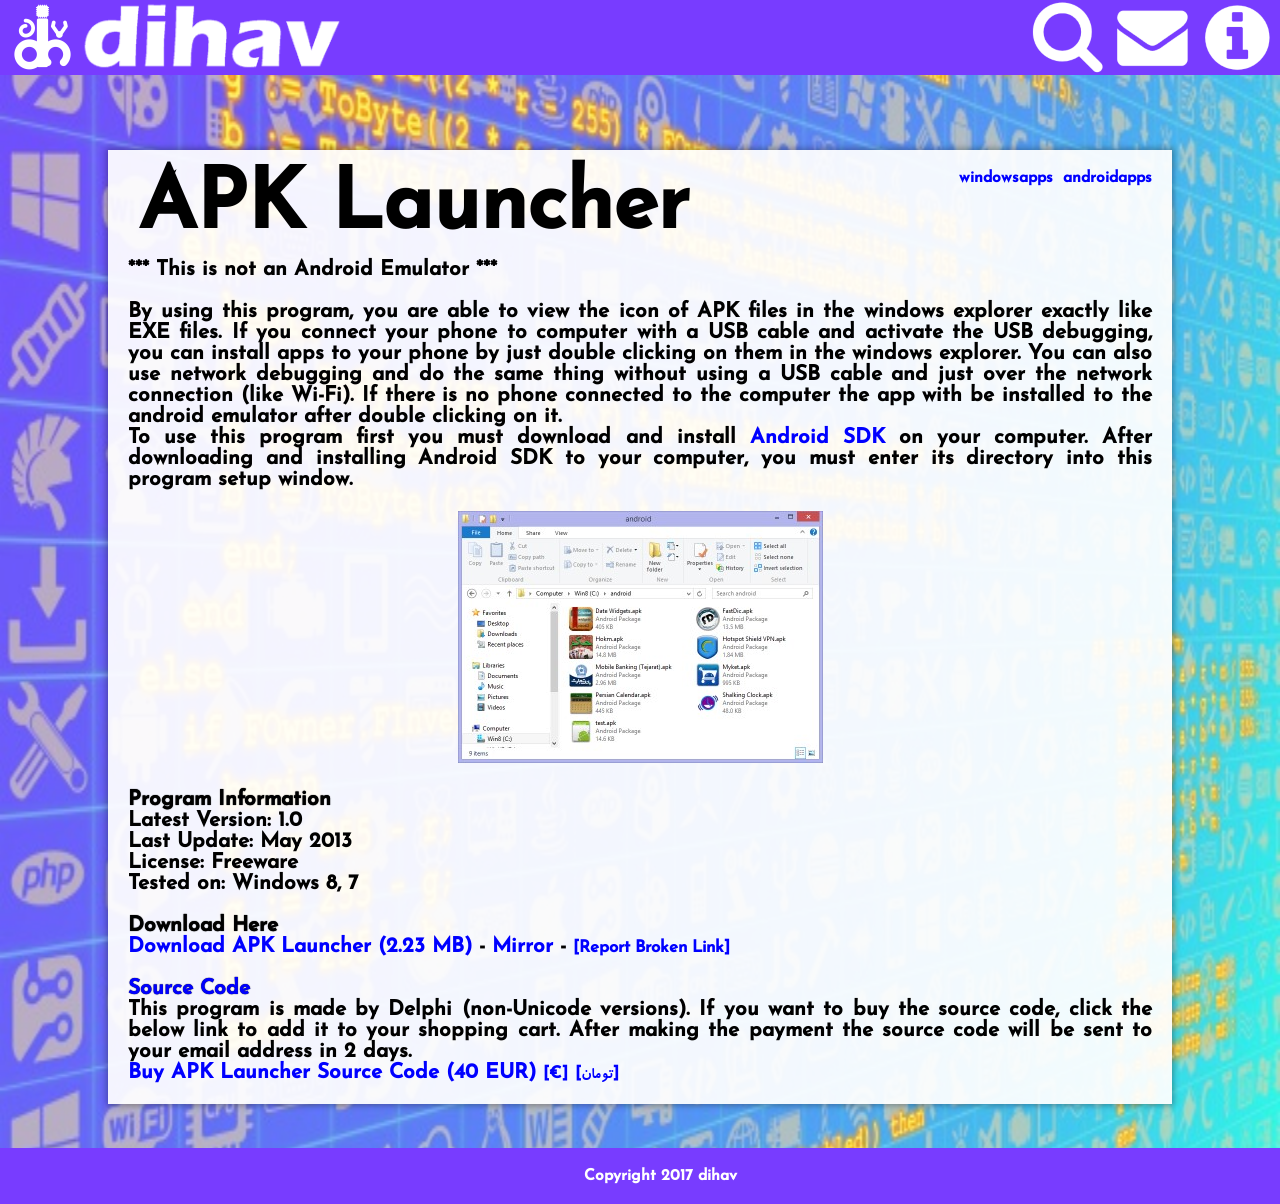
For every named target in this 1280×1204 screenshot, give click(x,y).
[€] (555, 1074)
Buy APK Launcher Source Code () (332, 1072)
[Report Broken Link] (651, 948)
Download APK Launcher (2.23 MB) (300, 946)
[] (597, 1074)
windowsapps (1006, 178)
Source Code (189, 988)
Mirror (522, 946)
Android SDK (817, 437)
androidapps (1107, 178)
